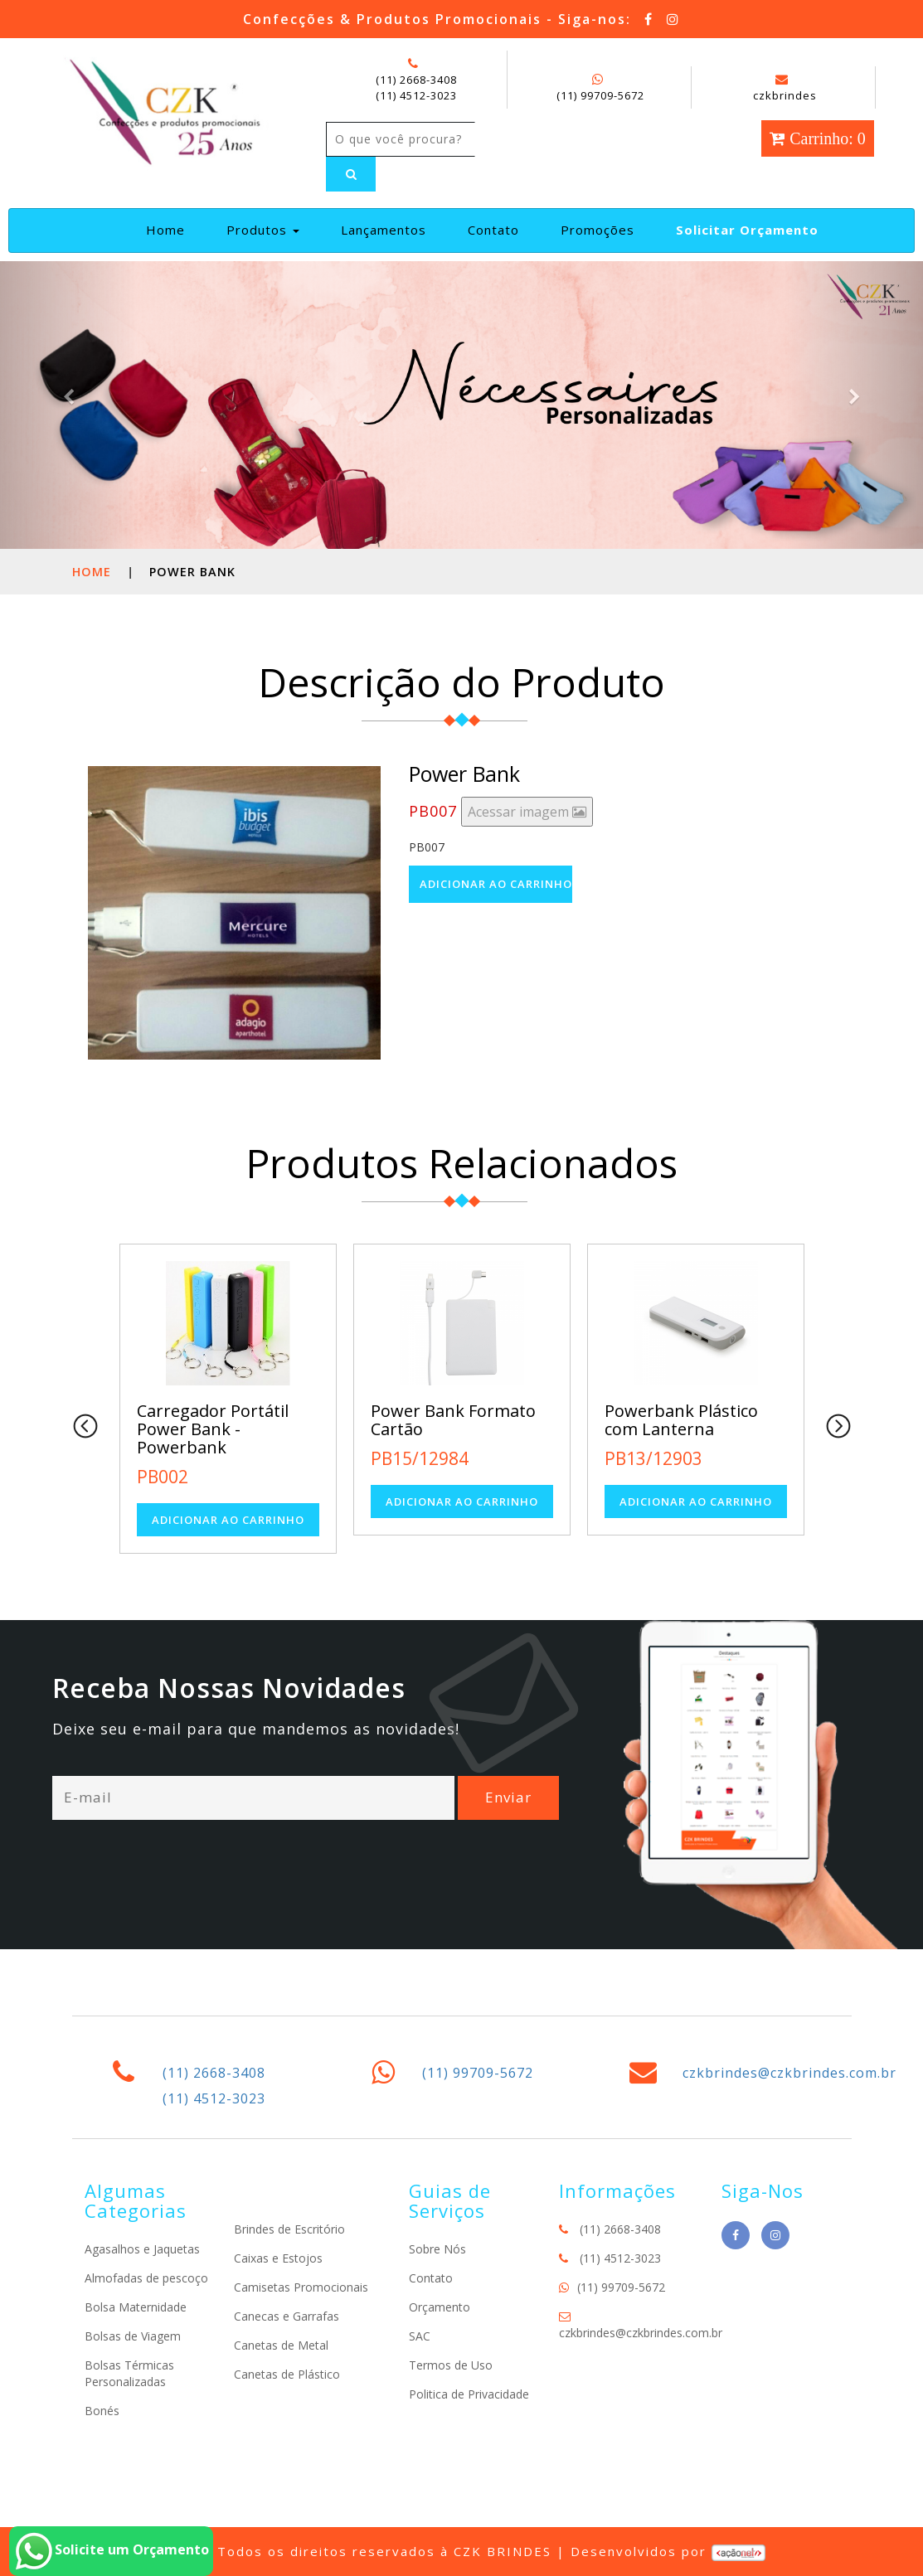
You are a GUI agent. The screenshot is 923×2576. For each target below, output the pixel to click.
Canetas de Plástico (287, 2374)
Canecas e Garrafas (286, 2316)
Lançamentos (383, 229)
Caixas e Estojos (278, 2258)
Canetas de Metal (281, 2345)
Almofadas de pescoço (146, 2278)
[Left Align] (351, 174)
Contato (493, 229)
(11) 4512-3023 (416, 95)
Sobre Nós (437, 2249)
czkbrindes (785, 88)
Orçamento (439, 2307)
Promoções (597, 229)
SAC (419, 2336)
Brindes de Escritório (289, 2229)
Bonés (102, 2410)
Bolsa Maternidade (136, 2307)
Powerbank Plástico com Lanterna (681, 1420)
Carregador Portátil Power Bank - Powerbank (213, 1429)
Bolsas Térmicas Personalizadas (129, 2373)
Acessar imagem (527, 812)
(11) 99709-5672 (600, 95)
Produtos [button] (262, 229)
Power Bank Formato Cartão (453, 1420)
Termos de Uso (451, 2365)
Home (172, 229)
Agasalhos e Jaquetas (142, 2249)
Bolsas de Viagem (133, 2336)
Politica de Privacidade (469, 2394)
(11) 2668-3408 (416, 79)
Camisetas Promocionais (301, 2287)
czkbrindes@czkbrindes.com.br (789, 2073)
